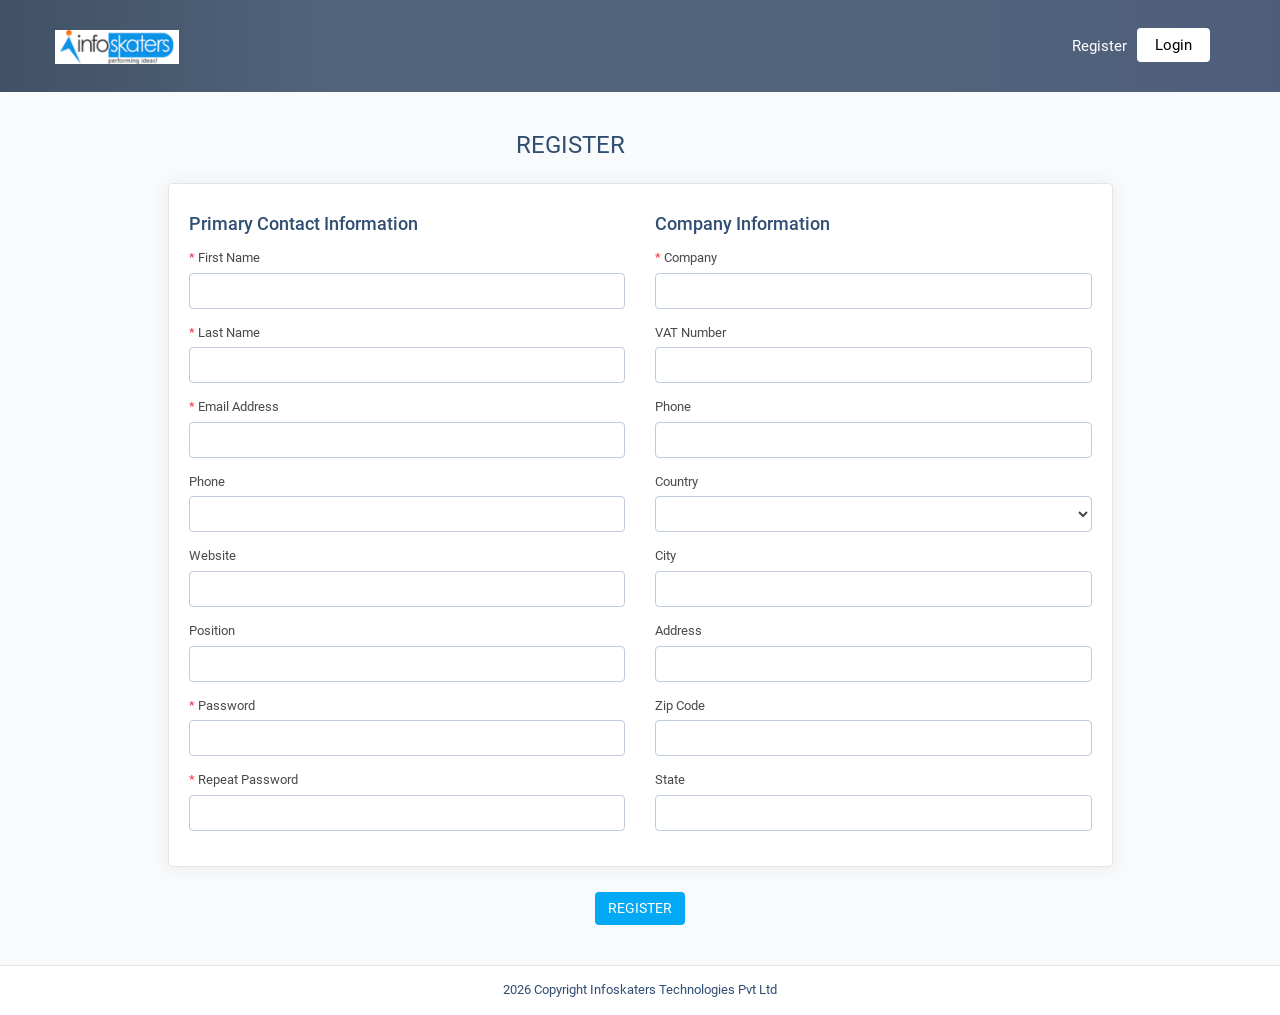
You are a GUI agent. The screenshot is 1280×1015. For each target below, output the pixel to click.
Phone (207, 481)
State (670, 779)
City (665, 555)
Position (212, 630)
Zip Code (680, 705)
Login (1173, 45)
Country (676, 481)
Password (222, 705)
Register (1099, 46)
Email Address (234, 406)
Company (686, 257)
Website (212, 555)
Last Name (224, 332)
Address (678, 630)
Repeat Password (243, 779)
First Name (224, 257)
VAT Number (690, 332)
